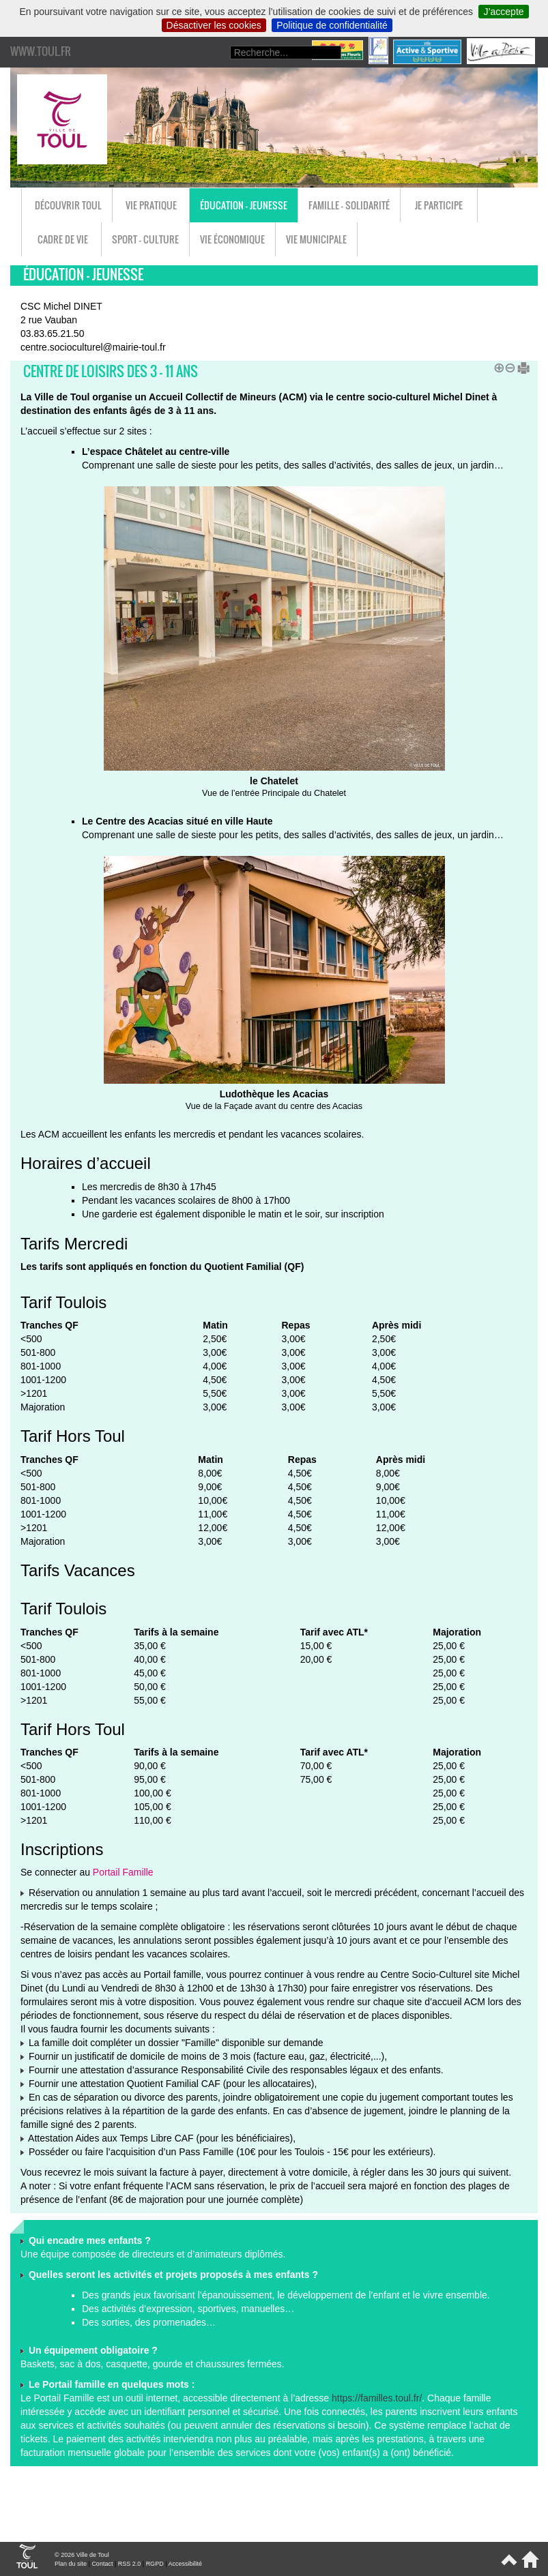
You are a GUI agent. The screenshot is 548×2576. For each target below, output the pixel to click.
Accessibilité (185, 2563)
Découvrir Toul (68, 205)
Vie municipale (316, 239)
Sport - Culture (145, 239)
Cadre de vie (63, 239)
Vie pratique (151, 205)
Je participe (439, 205)
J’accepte (503, 11)
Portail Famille (123, 1872)
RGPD (155, 2563)
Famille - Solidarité (349, 205)
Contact (102, 2563)
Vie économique (232, 239)
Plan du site (71, 2563)
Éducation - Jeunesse (243, 205)
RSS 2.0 (129, 2563)
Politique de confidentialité (332, 25)
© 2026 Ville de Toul (82, 2554)
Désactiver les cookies (214, 25)
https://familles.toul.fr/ (377, 2398)
